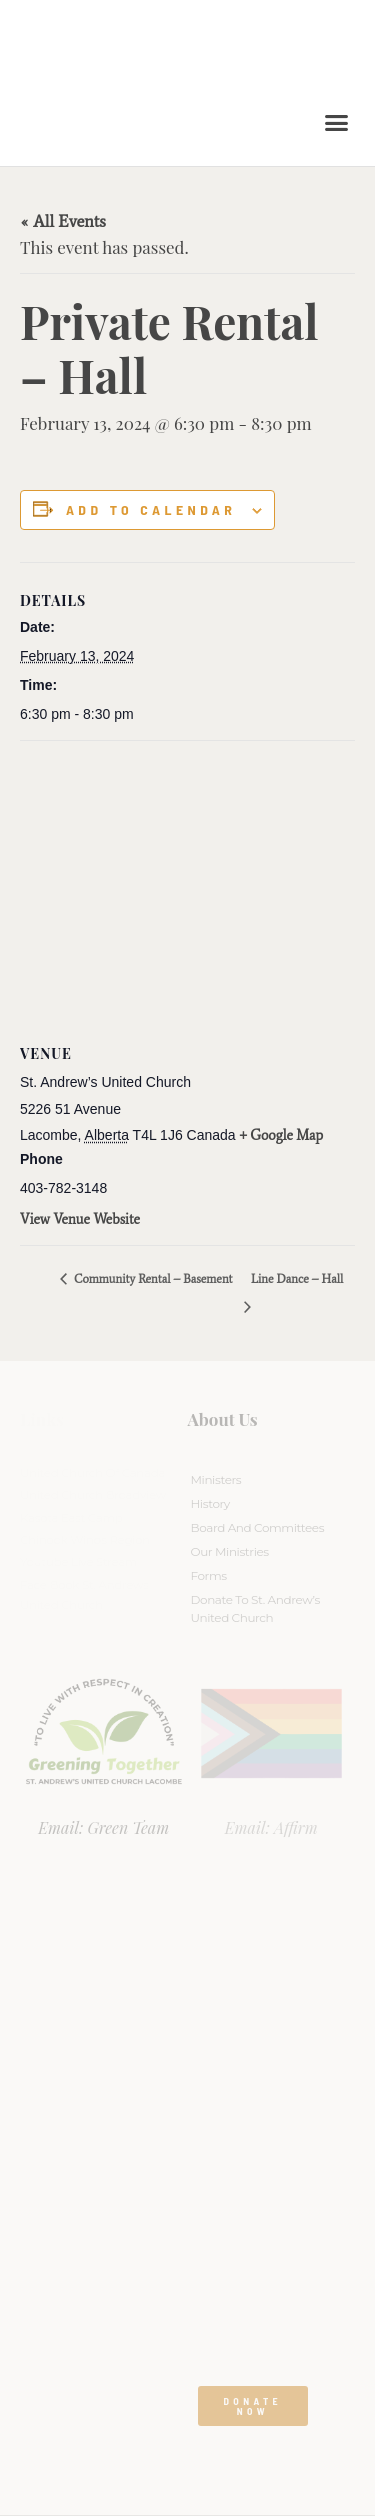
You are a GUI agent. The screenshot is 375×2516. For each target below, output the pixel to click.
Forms (209, 1575)
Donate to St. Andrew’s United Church (255, 1608)
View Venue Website (80, 1219)
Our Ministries (230, 1551)
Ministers (216, 1479)
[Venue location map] (187, 885)
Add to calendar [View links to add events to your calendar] (151, 510)
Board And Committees (258, 1527)
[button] (337, 123)
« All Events (63, 221)
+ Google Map (282, 1135)
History (210, 1503)
